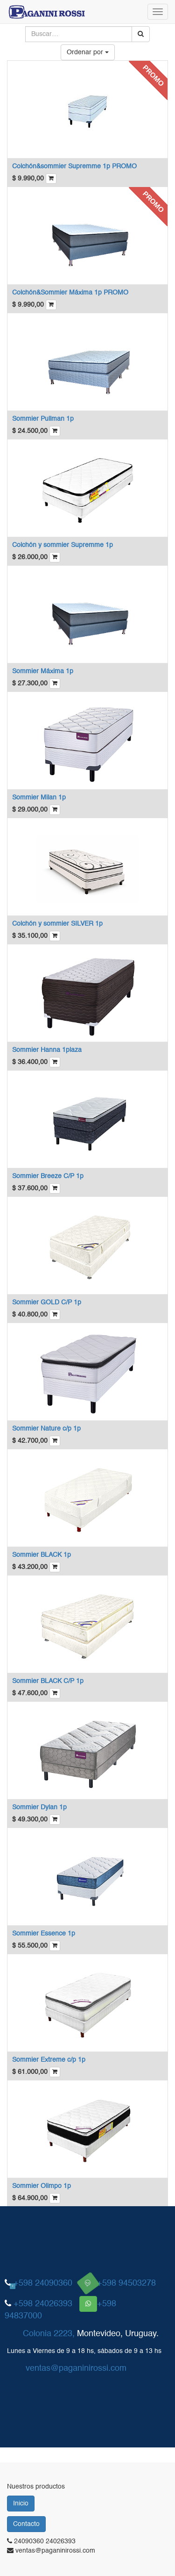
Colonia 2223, (49, 2334)
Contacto (26, 2524)
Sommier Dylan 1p (39, 1807)
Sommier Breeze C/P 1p (48, 1176)
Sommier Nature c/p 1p (46, 1428)
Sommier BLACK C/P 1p (48, 1681)
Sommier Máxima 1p (42, 671)
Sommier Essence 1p (43, 1933)
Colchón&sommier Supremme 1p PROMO (74, 166)
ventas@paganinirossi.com (76, 2368)
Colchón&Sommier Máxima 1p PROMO (70, 292)
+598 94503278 (126, 2283)
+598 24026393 (43, 2304)
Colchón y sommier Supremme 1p (62, 545)
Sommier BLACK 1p (41, 1555)
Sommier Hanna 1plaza (47, 1050)
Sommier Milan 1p (39, 797)
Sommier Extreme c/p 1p (48, 2060)
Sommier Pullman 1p (43, 419)
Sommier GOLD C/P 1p (46, 1302)
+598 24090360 (43, 2283)
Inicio (20, 2503)
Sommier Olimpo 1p (41, 2186)
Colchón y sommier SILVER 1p (57, 924)
